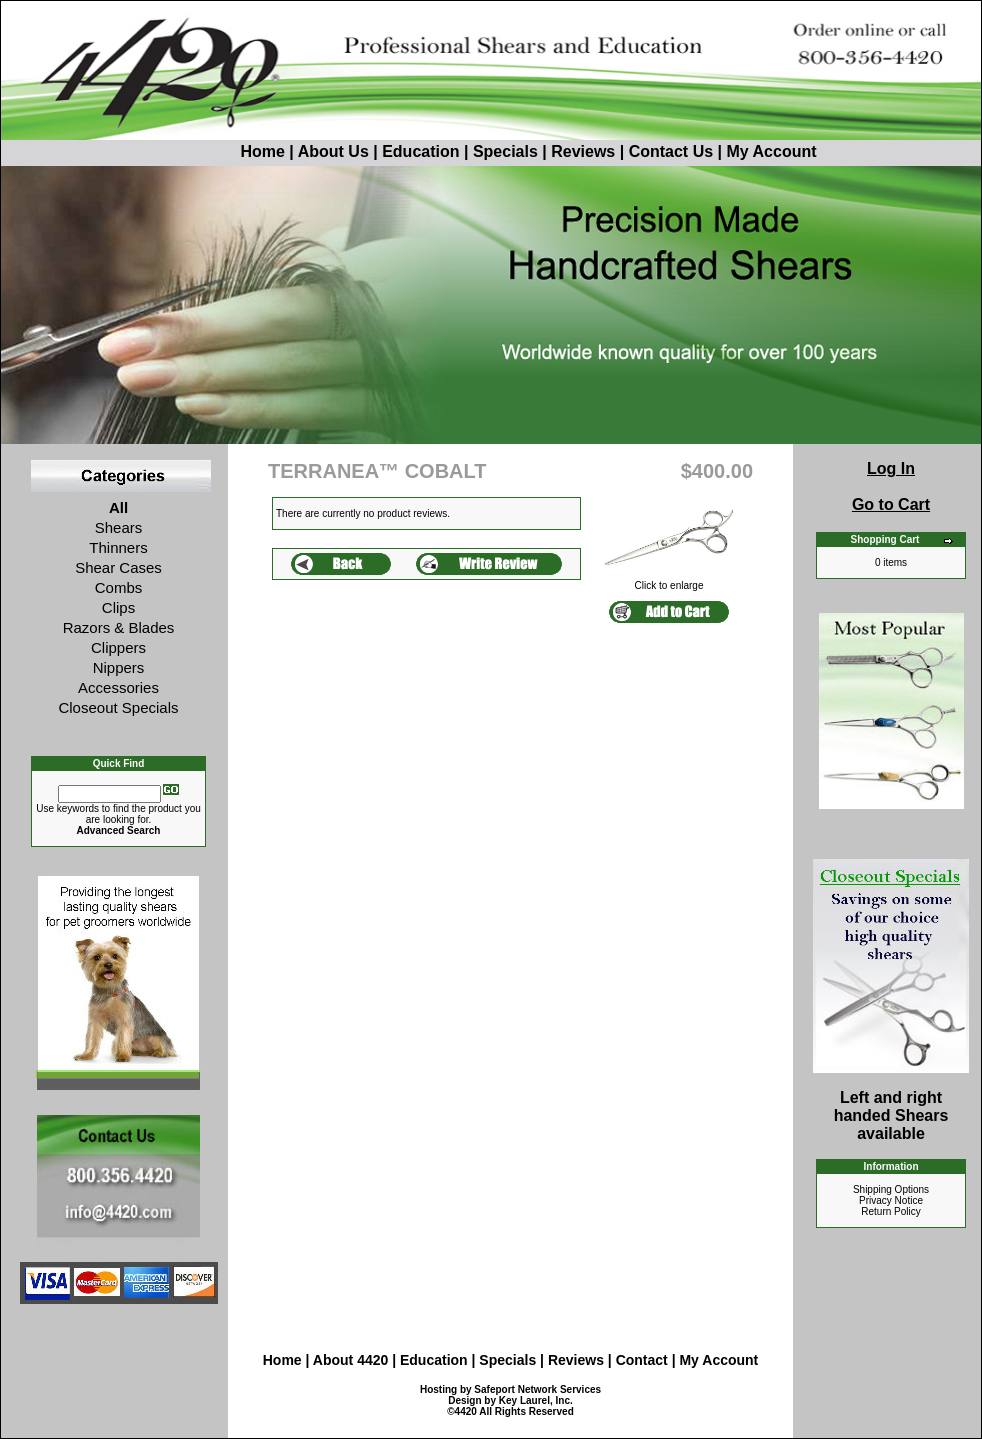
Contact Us (671, 151)
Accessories (118, 687)
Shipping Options (891, 1189)
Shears (119, 527)
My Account (771, 151)
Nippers (119, 667)
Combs (119, 587)
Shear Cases (118, 567)
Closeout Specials (118, 707)
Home (224, 151)
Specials (505, 151)
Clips (118, 607)
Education (420, 151)
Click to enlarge (669, 581)
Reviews (583, 151)
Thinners (118, 547)
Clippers (118, 647)
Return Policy (890, 1211)
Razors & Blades (119, 627)
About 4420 (350, 1360)
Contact (644, 1360)
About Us (336, 151)
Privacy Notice (891, 1200)
